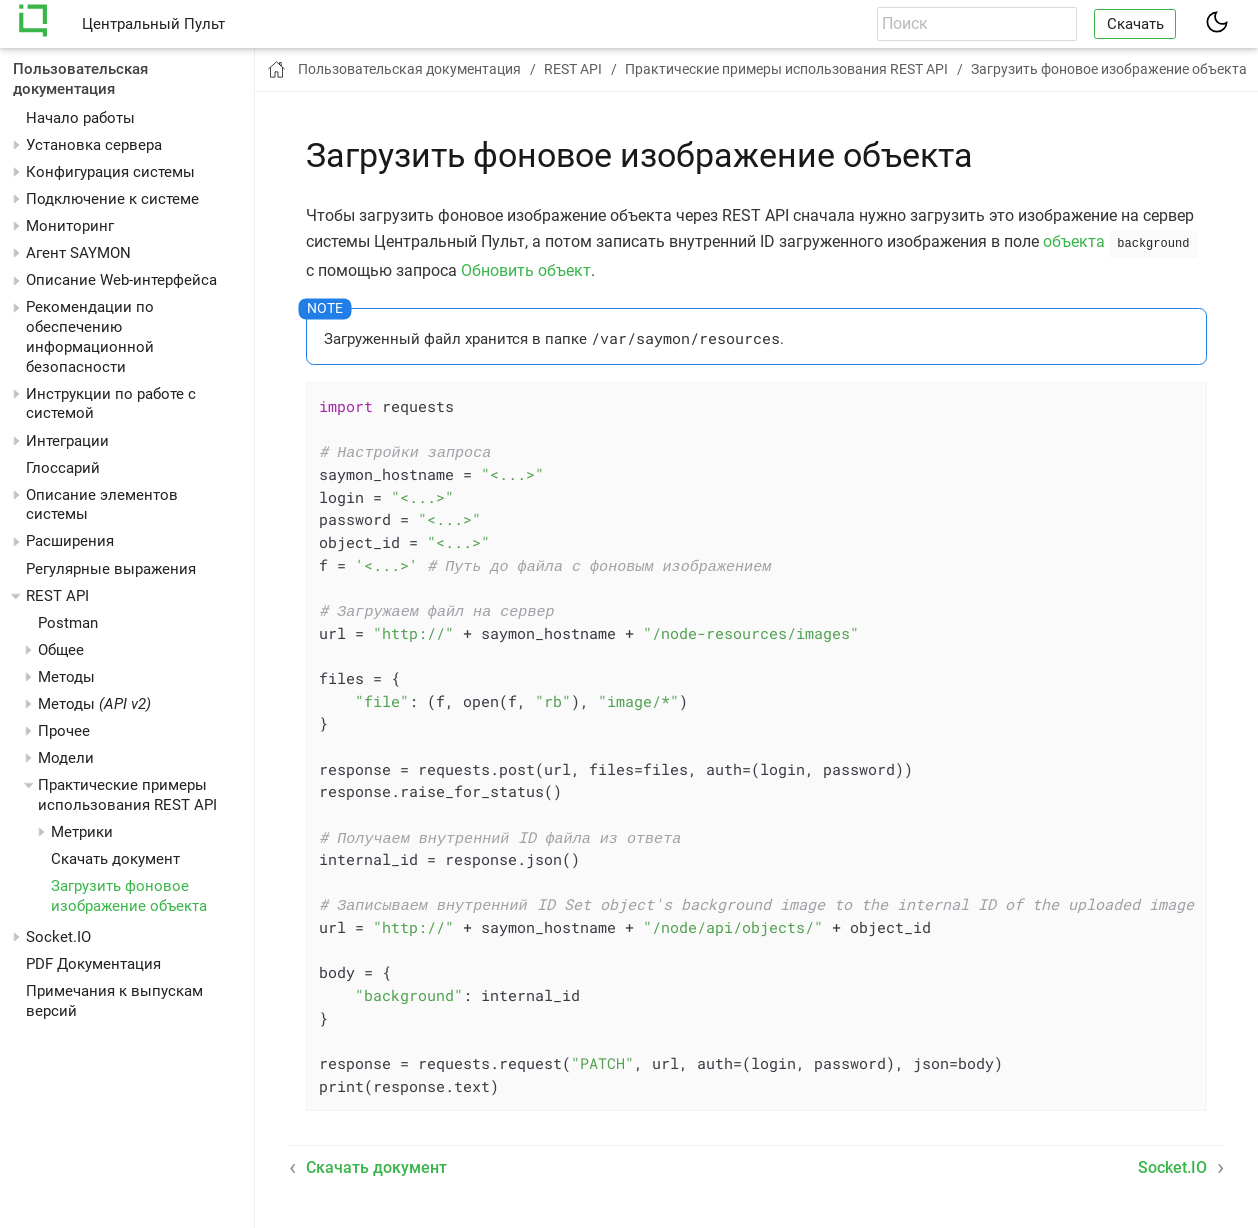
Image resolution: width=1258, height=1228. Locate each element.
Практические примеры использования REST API (127, 795)
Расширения (70, 541)
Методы (94, 704)
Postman (68, 623)
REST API (57, 596)
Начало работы (80, 118)
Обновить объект (526, 268)
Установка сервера (94, 145)
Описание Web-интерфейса (121, 280)
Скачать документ (115, 859)
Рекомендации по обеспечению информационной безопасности (90, 336)
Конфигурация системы (110, 172)
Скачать (1135, 24)
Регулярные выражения (111, 569)
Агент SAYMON (78, 253)
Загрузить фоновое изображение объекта (129, 896)
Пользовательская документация (80, 79)
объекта (1074, 241)
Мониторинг (70, 226)
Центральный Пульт (153, 24)
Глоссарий (63, 468)
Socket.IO (58, 937)
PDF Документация (93, 964)
